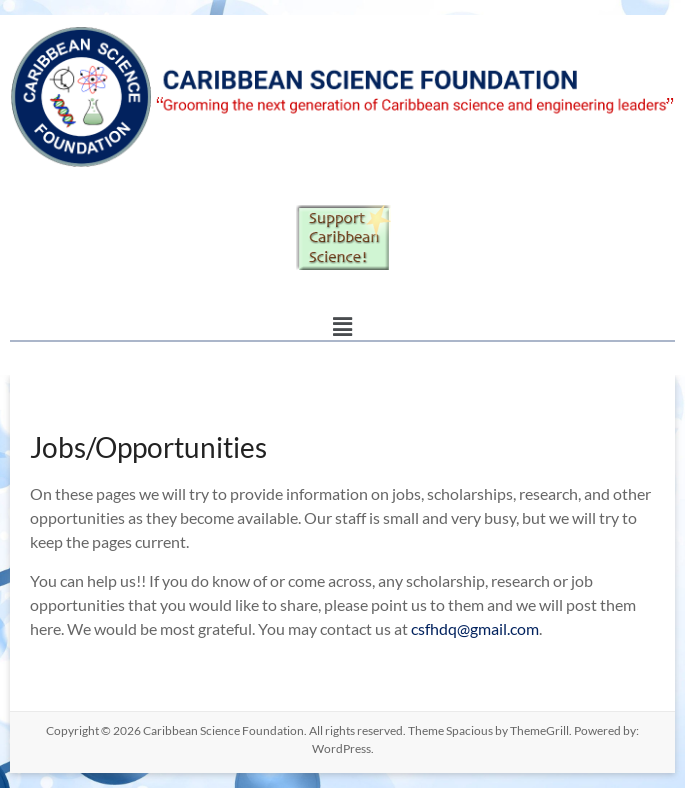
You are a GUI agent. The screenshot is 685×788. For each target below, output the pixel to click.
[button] (342, 326)
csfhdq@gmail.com (475, 628)
